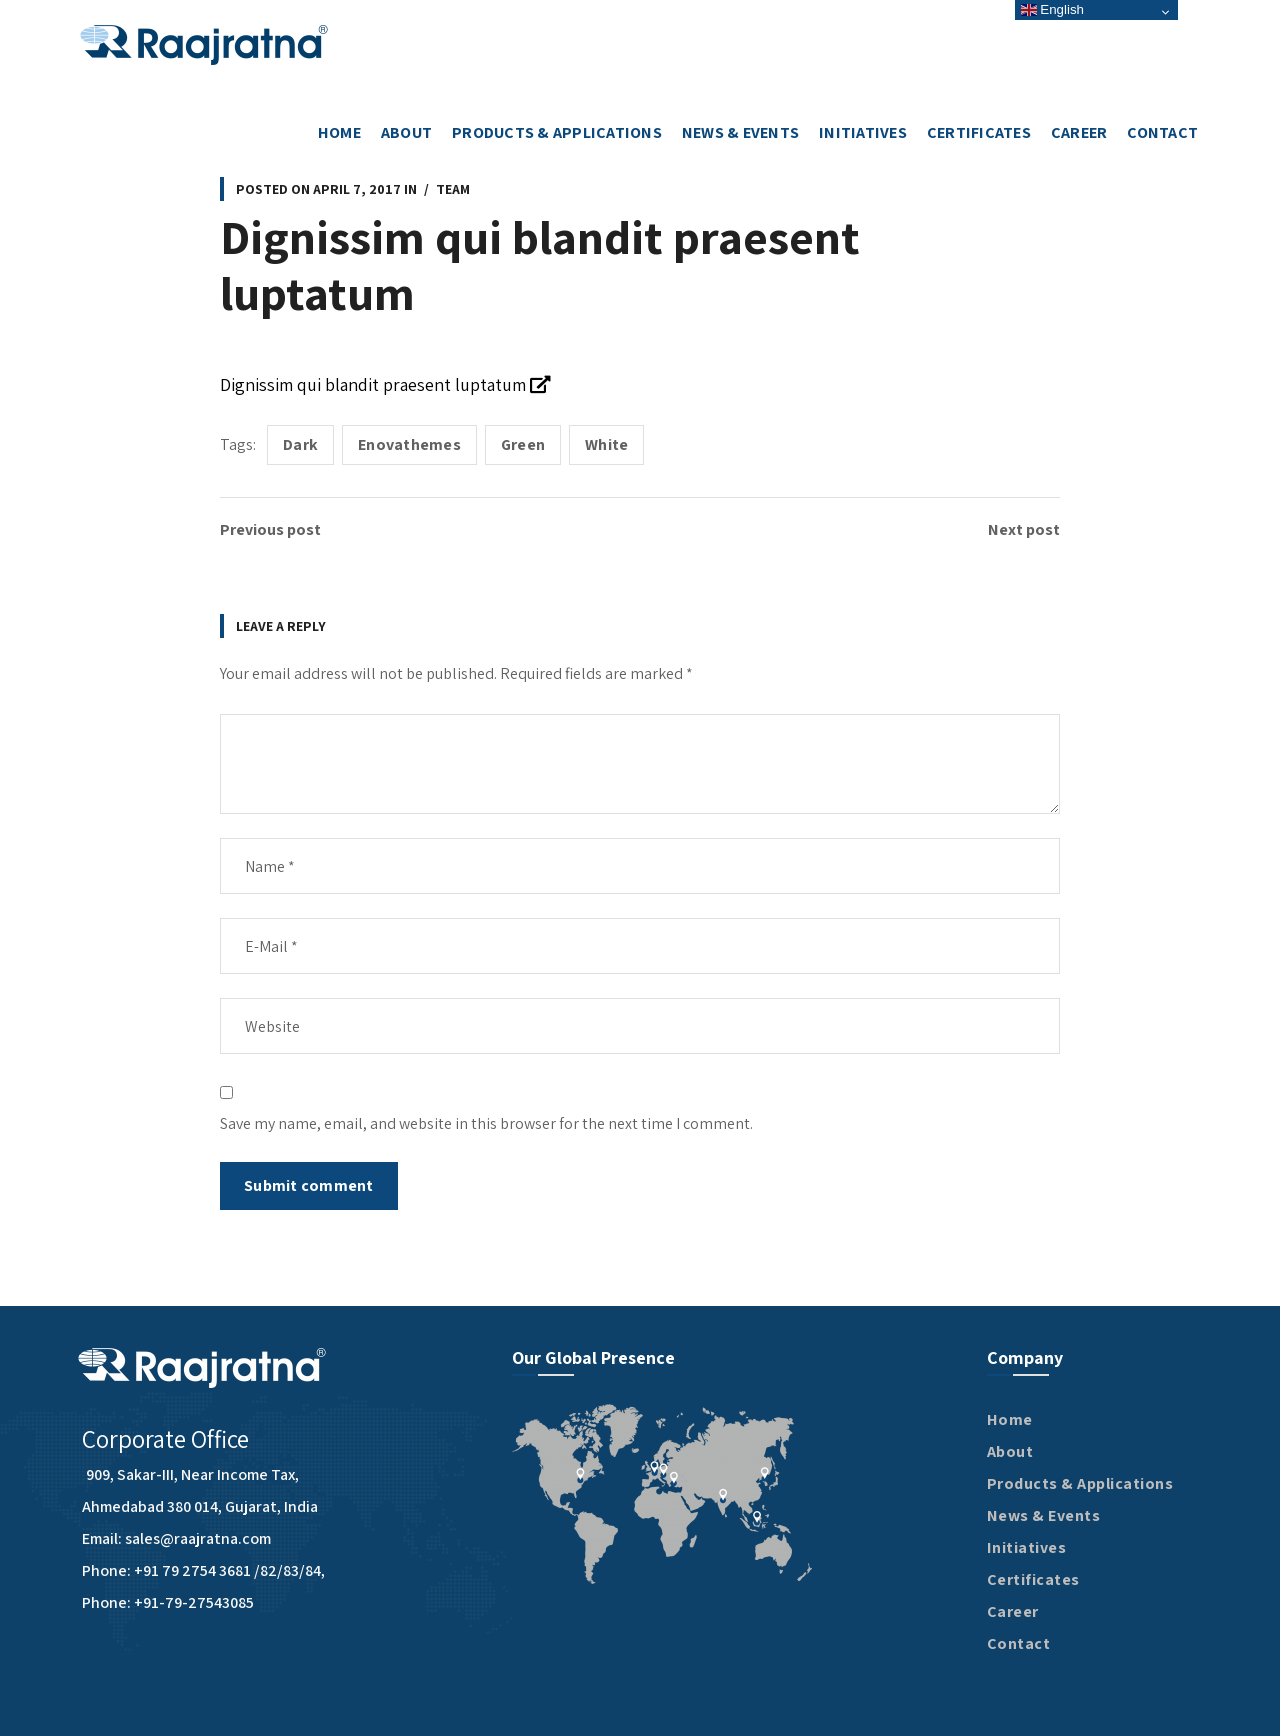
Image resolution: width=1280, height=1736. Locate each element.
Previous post (270, 530)
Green (523, 444)
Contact (1019, 1643)
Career (1013, 1611)
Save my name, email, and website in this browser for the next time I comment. (486, 1123)
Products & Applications (1080, 1483)
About (1010, 1451)
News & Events (1044, 1515)
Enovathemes (409, 444)
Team (453, 189)
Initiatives (1027, 1547)
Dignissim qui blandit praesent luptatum (385, 384)
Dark (300, 444)
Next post (1024, 530)
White (606, 444)
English (1052, 9)
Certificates (1033, 1579)
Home (1010, 1419)
